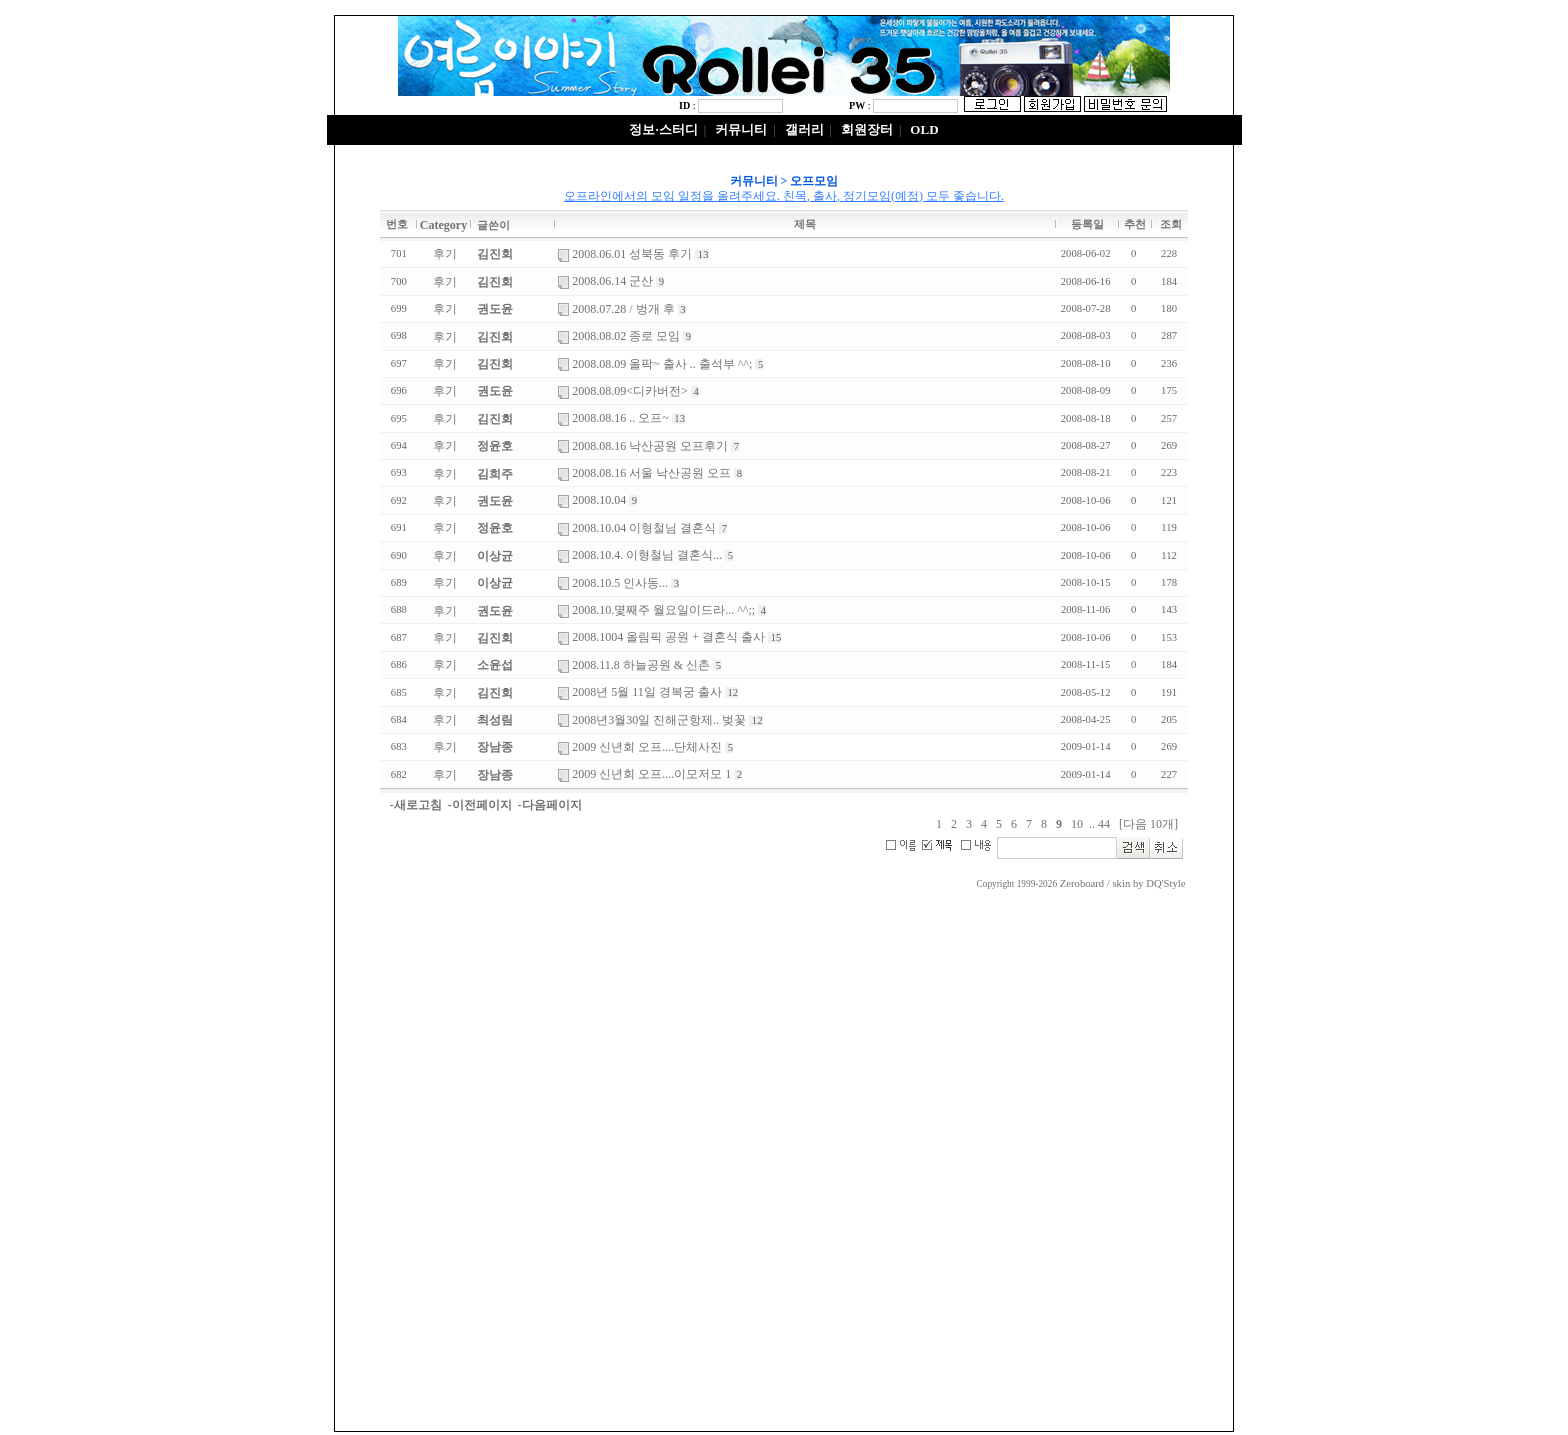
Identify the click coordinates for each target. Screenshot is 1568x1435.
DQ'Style (1165, 883)
